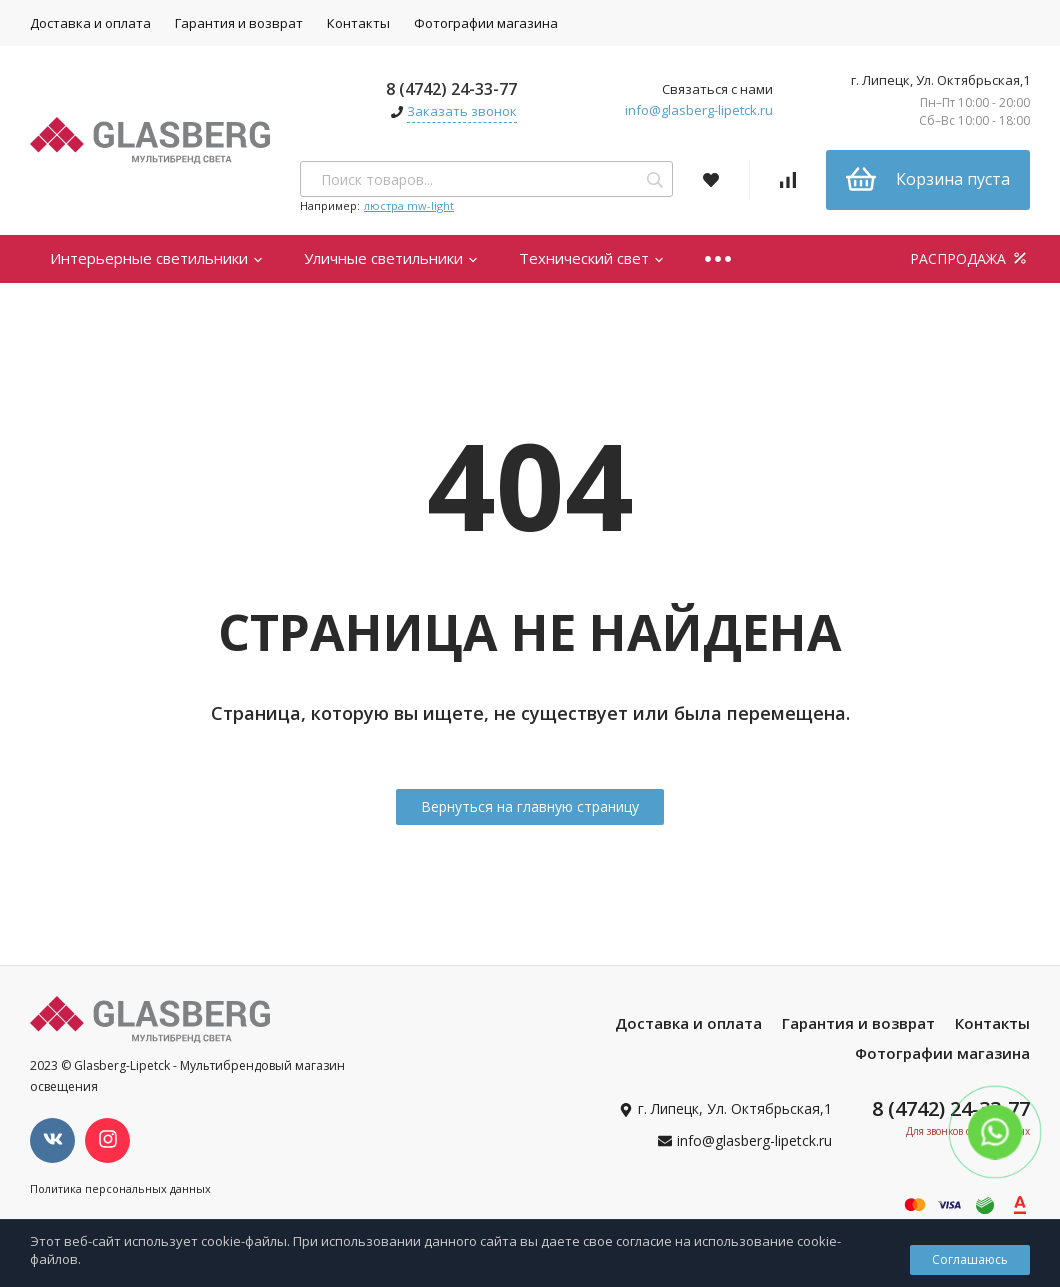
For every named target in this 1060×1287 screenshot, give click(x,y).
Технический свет (592, 258)
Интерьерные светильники (157, 258)
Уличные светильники (391, 258)
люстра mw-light (409, 205)
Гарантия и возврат (239, 23)
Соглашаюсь (970, 1259)
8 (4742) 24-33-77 (451, 89)
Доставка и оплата (90, 23)
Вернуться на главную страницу (530, 806)
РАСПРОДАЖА (970, 258)
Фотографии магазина (486, 23)
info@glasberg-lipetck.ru (699, 110)
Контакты (358, 23)
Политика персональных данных (120, 1188)
